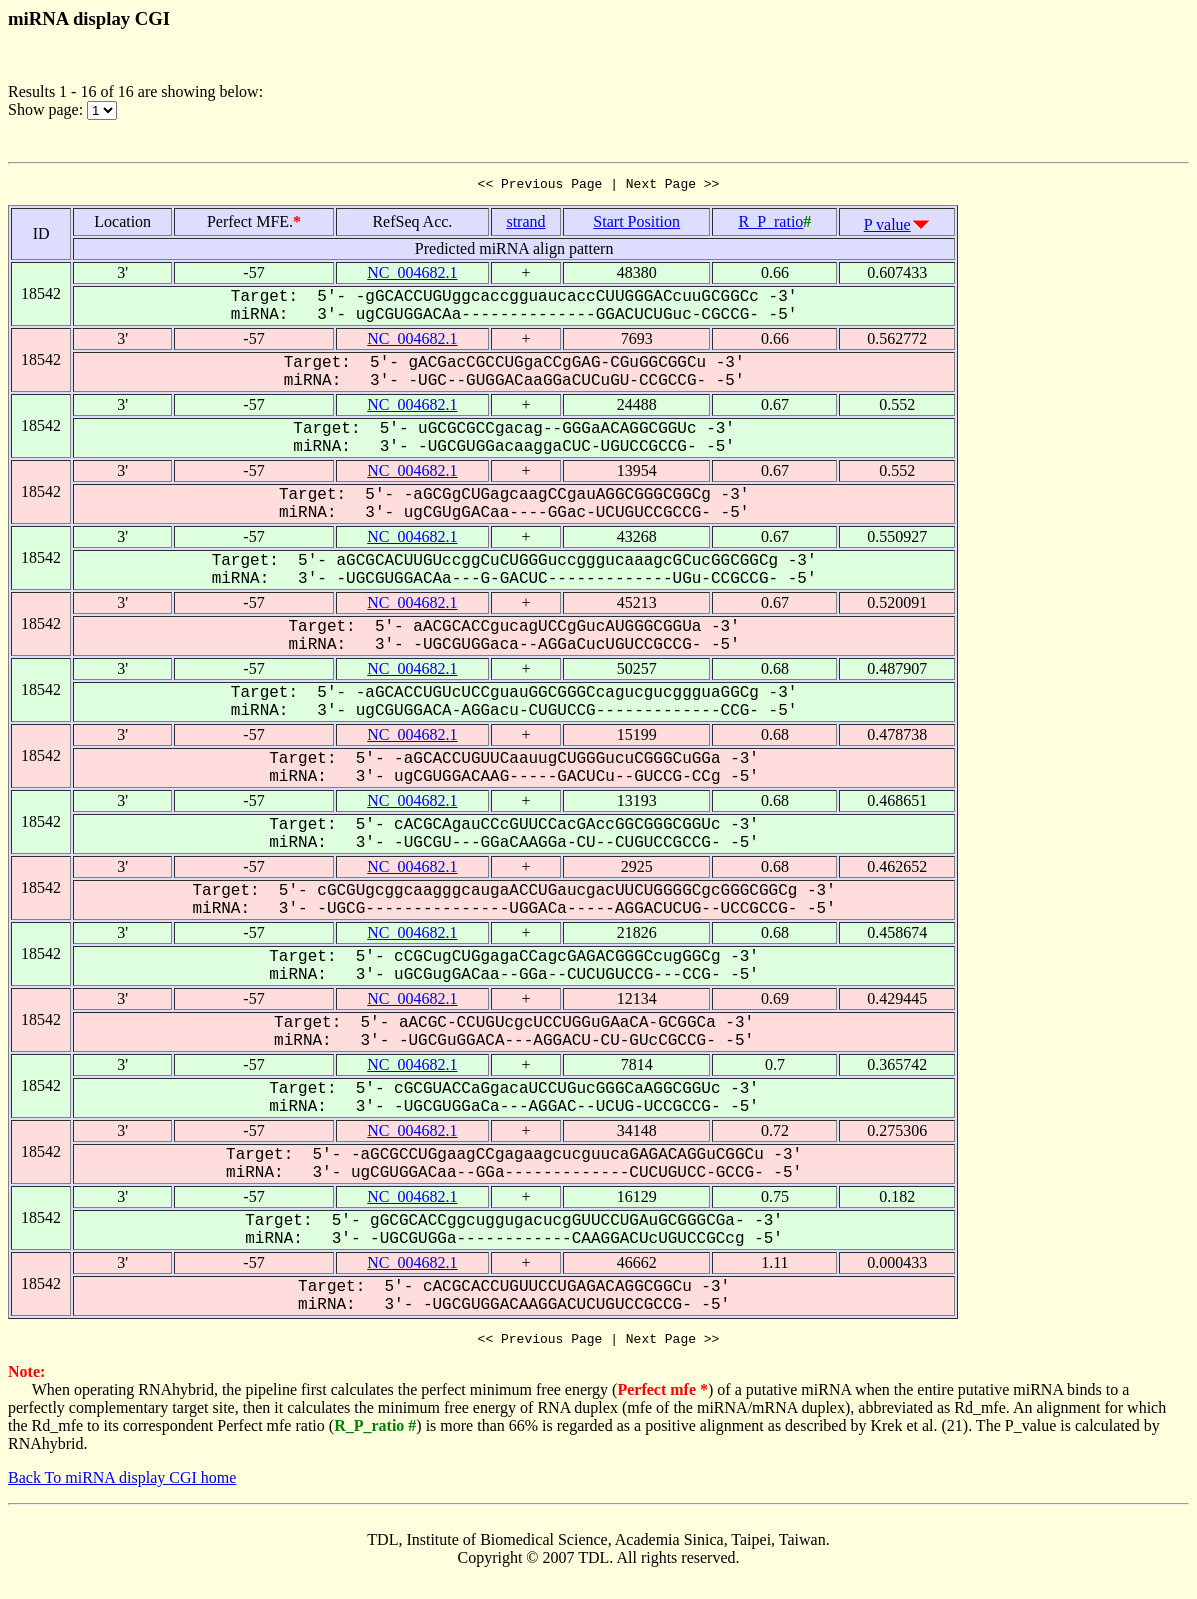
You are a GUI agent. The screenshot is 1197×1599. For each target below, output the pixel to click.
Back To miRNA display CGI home (122, 1483)
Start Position (636, 224)
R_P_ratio (770, 224)
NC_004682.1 (412, 275)
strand (525, 224)
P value (887, 227)
